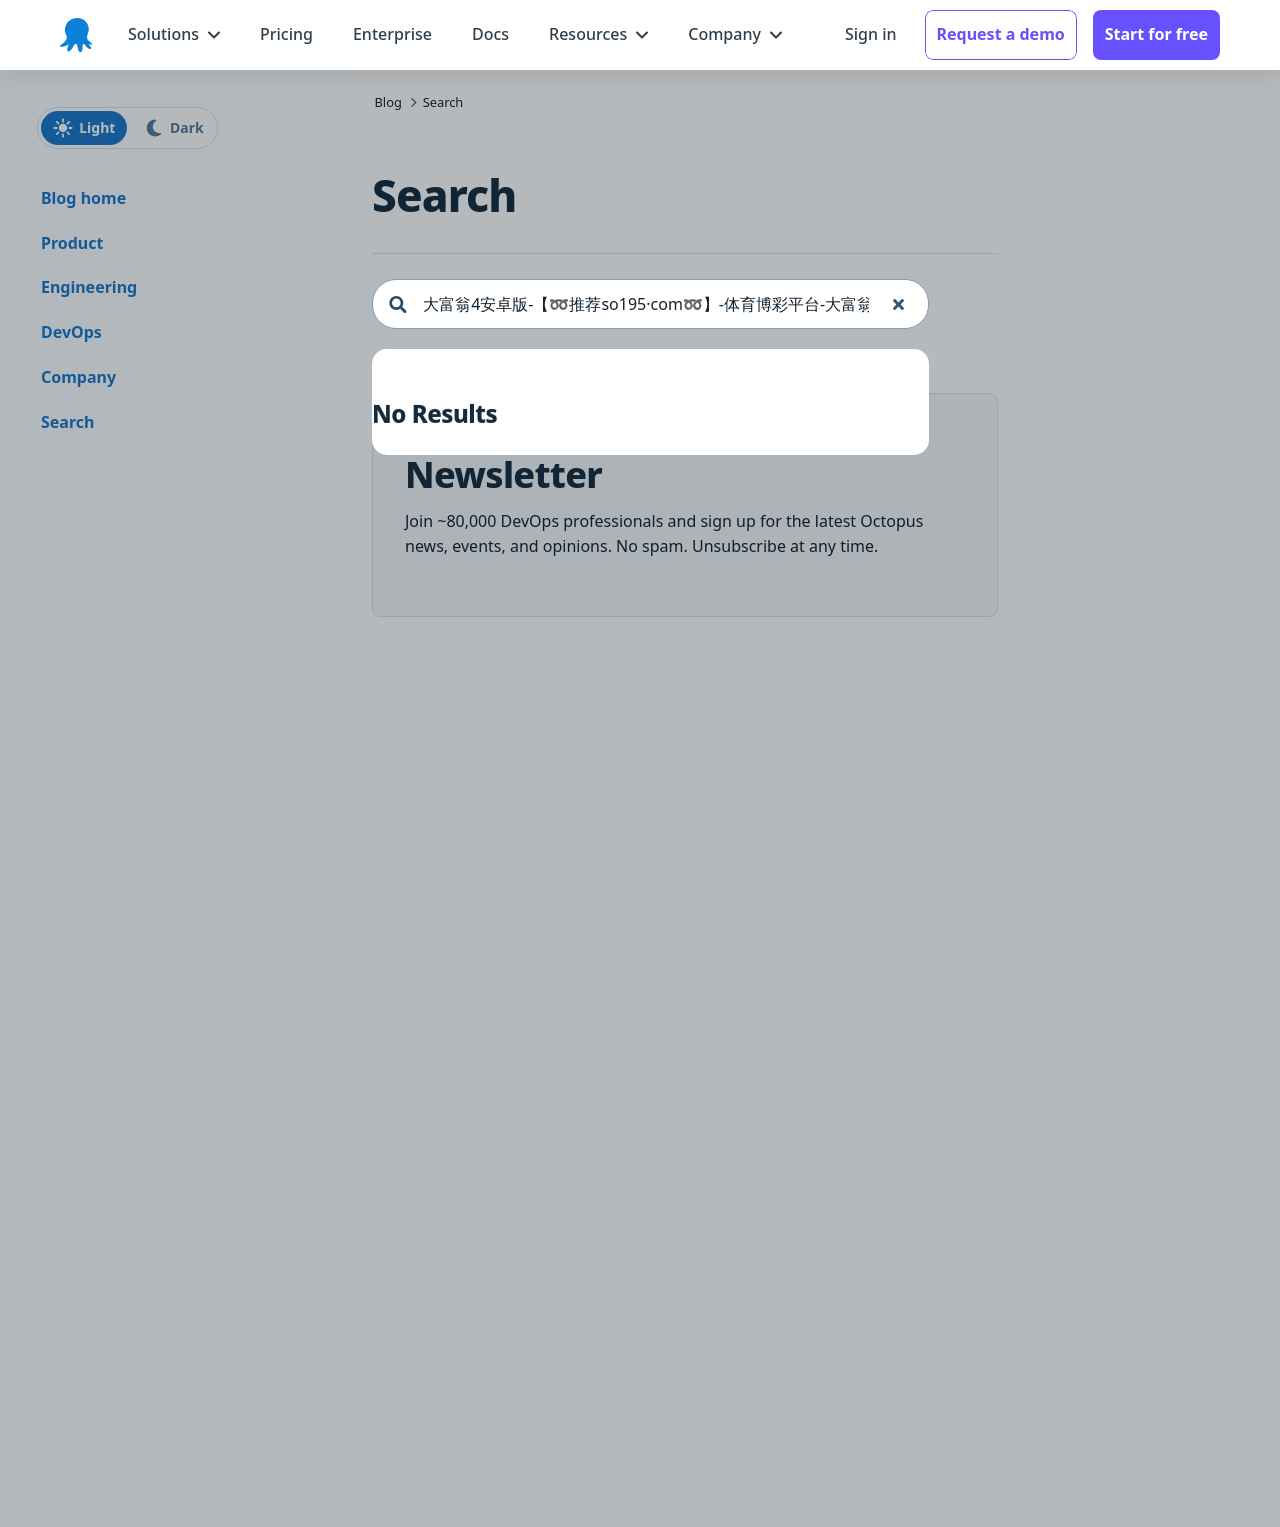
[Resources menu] (598, 34)
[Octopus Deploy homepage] (76, 35)
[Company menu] (735, 34)
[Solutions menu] (174, 34)
